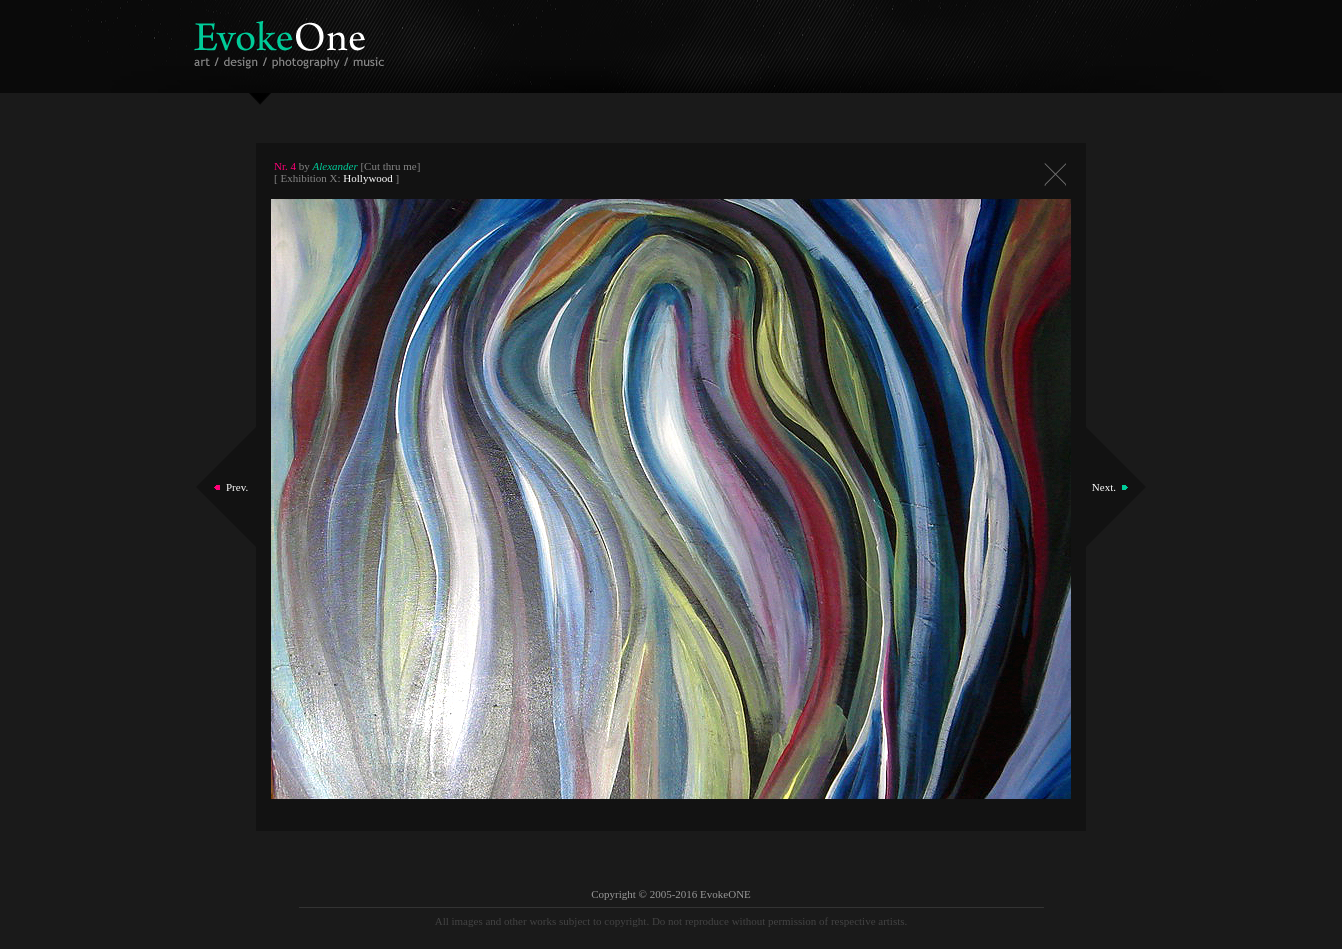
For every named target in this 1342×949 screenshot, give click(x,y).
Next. (1104, 487)
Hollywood (368, 178)
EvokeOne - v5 (292, 39)
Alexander (335, 166)
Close (1055, 174)
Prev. (237, 487)
